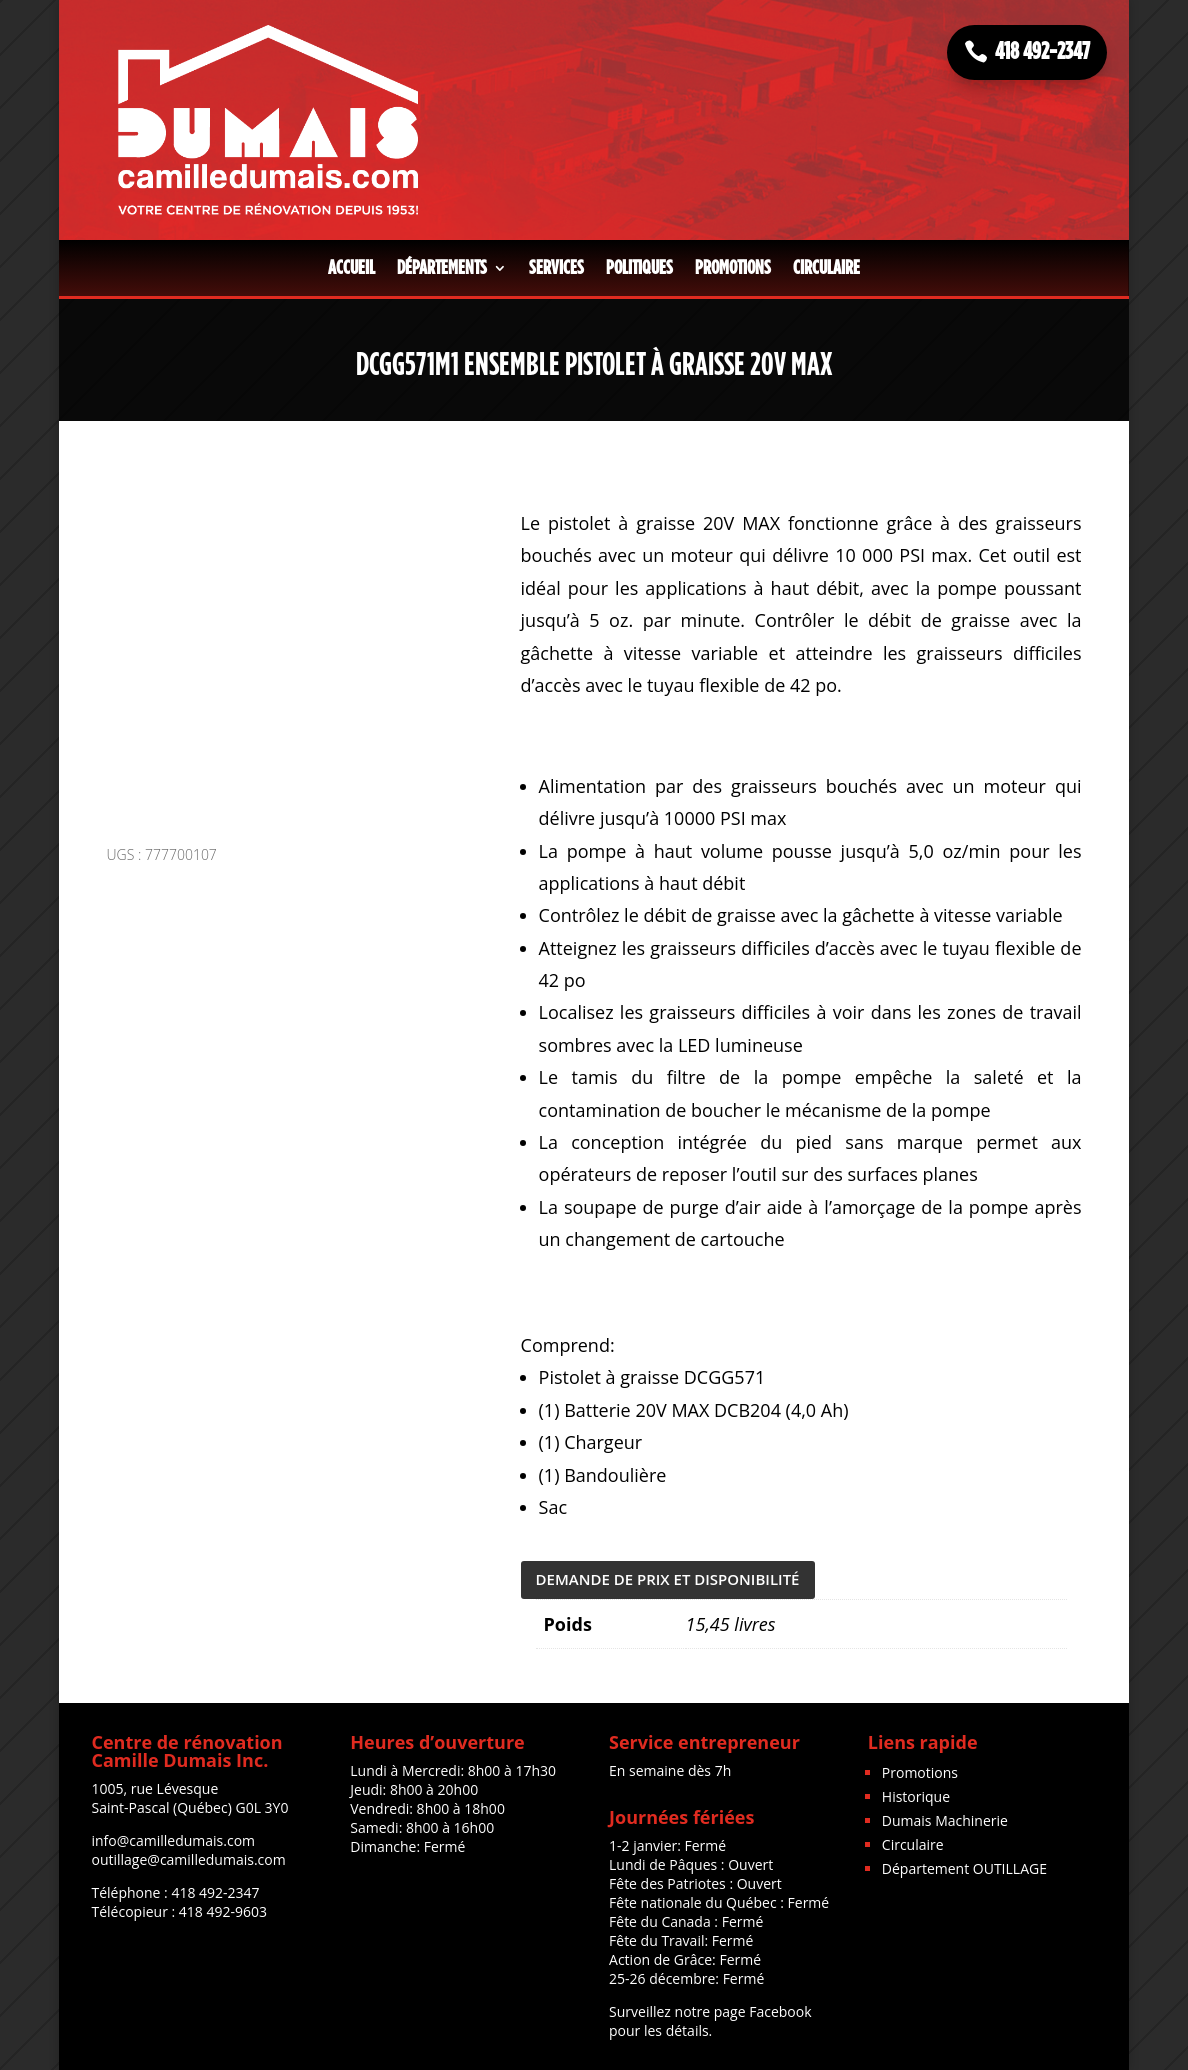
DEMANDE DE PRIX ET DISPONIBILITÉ (668, 1579)
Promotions (733, 268)
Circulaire (826, 268)
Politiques (639, 268)
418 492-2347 (1042, 52)
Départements (442, 268)
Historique (916, 1796)
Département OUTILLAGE (964, 1868)
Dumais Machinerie (945, 1820)
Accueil (351, 268)
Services (556, 268)
